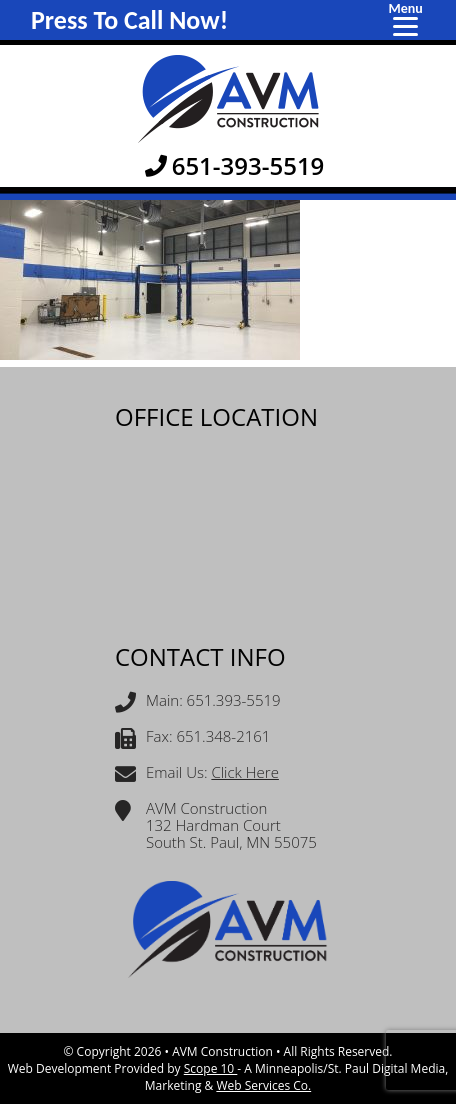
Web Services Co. (263, 1085)
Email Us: (197, 774)
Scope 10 (211, 1068)
